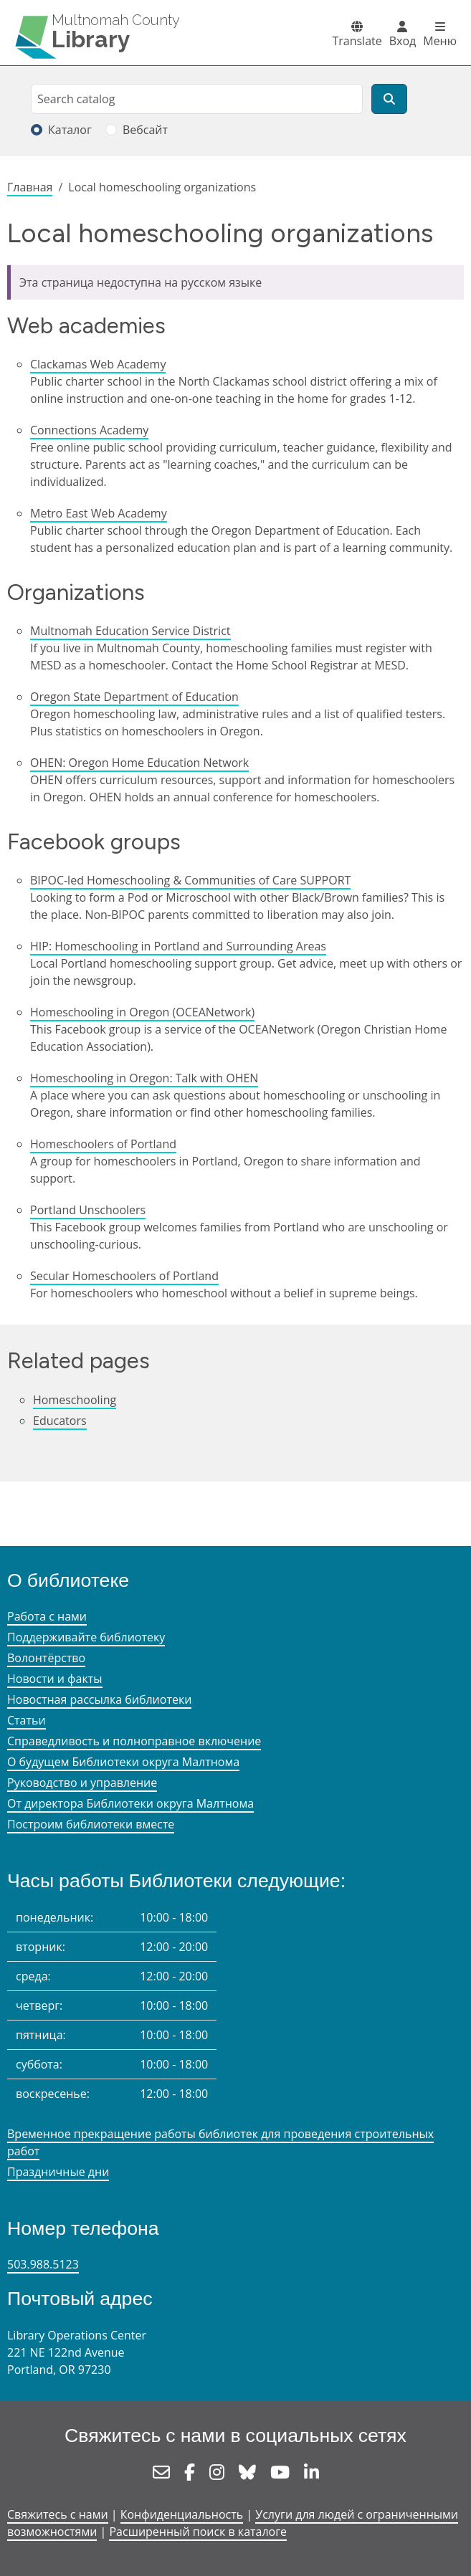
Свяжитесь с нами (57, 2514)
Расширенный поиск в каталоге (198, 2531)
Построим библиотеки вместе (90, 1824)
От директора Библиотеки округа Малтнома (130, 1803)
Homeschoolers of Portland (103, 1144)
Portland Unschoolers (88, 1210)
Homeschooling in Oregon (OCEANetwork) (142, 1012)
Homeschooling (74, 1400)
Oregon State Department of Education (134, 697)
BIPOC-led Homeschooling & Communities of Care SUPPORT (190, 880)
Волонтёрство (46, 1658)
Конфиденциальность (181, 2514)
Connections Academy (89, 430)
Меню (440, 41)
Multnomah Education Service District (130, 631)
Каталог (70, 130)
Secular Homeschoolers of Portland (124, 1276)
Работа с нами (47, 1616)
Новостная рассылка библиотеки (99, 1699)
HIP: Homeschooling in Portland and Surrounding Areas (178, 946)
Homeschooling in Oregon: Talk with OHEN (144, 1078)
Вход (403, 41)
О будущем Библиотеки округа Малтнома (123, 1762)
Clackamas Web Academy (98, 364)
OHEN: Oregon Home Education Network (139, 763)
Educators (60, 1420)
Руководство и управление (82, 1782)
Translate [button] (356, 41)
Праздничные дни (58, 2172)
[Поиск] (389, 99)
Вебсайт (145, 130)
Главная (29, 187)
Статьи (26, 1720)
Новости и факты (55, 1679)
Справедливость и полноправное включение (134, 1741)
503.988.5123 (43, 2264)
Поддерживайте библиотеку (86, 1637)
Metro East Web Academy (98, 513)
